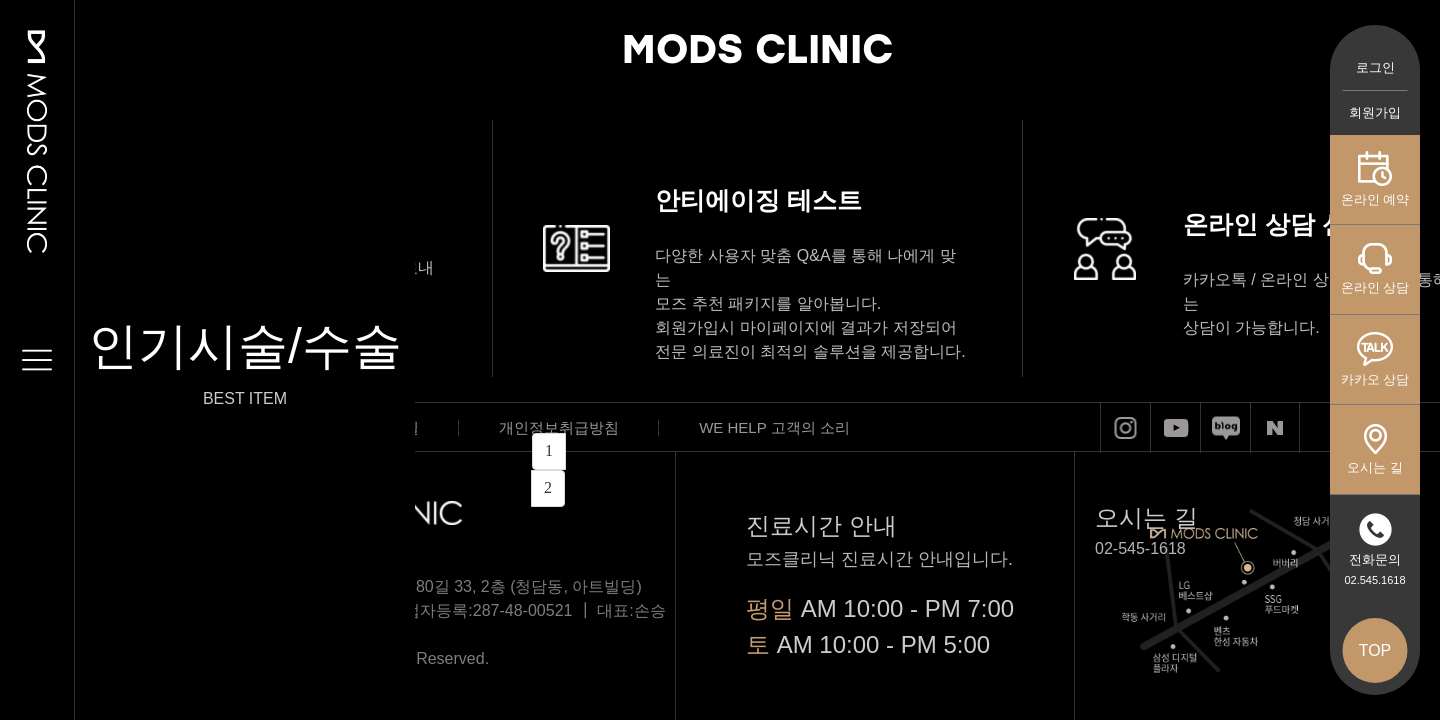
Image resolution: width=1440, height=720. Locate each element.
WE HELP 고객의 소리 (774, 427)
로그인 (1375, 67)
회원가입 (1375, 112)
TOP (1375, 650)
